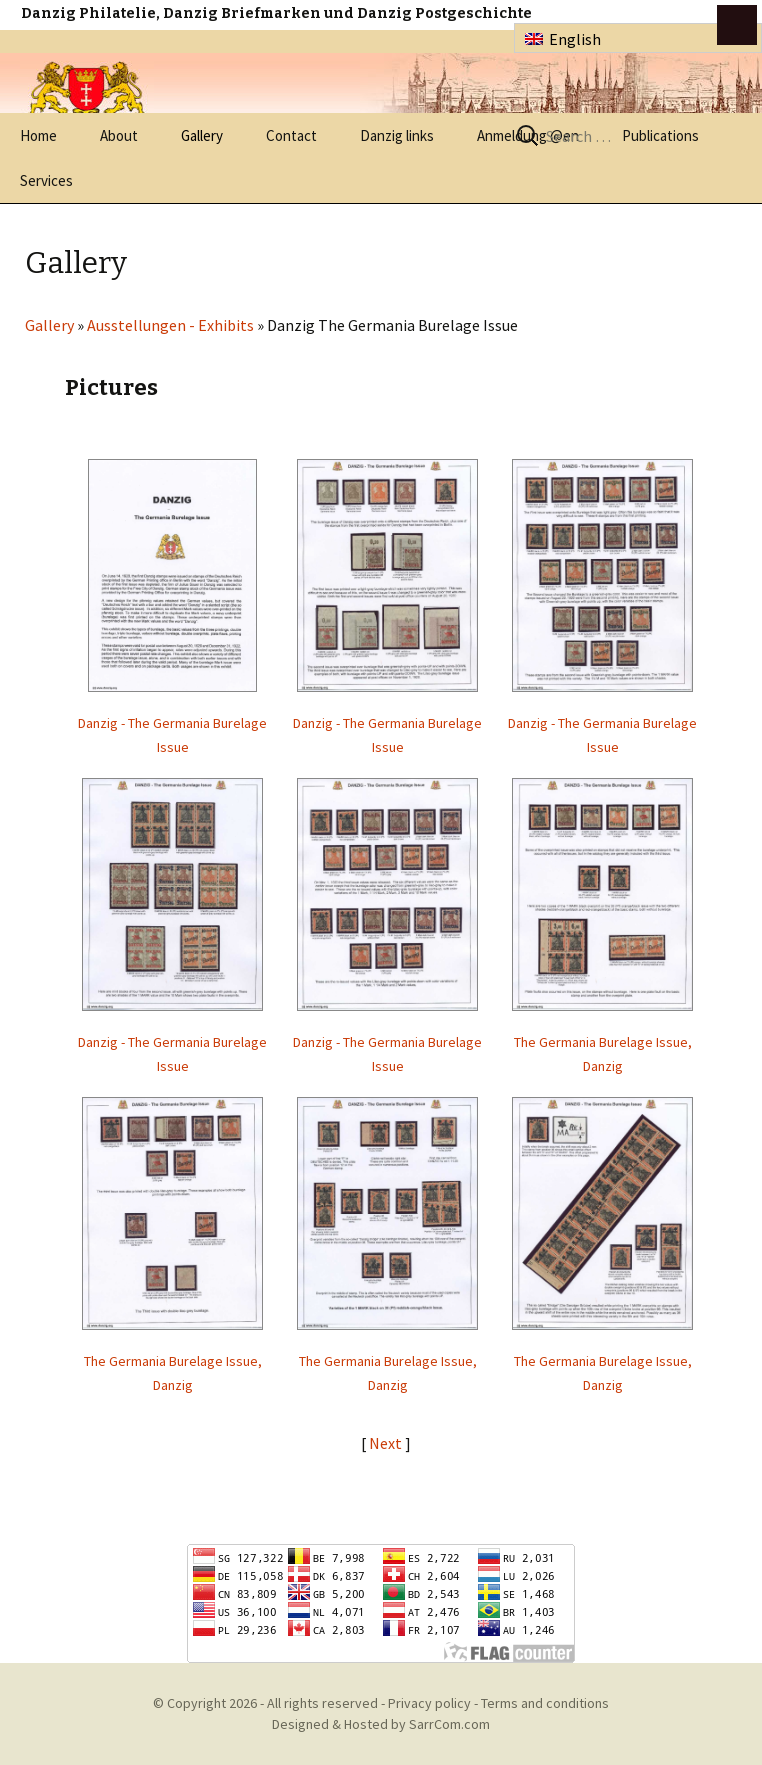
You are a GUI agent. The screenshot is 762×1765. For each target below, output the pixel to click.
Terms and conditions (545, 1703)
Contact (291, 135)
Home (38, 135)
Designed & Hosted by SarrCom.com (381, 1724)
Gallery (202, 135)
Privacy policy (429, 1703)
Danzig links (397, 135)
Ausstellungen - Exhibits (170, 325)
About (119, 135)
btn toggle (737, 25)
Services (46, 180)
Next (387, 1443)
